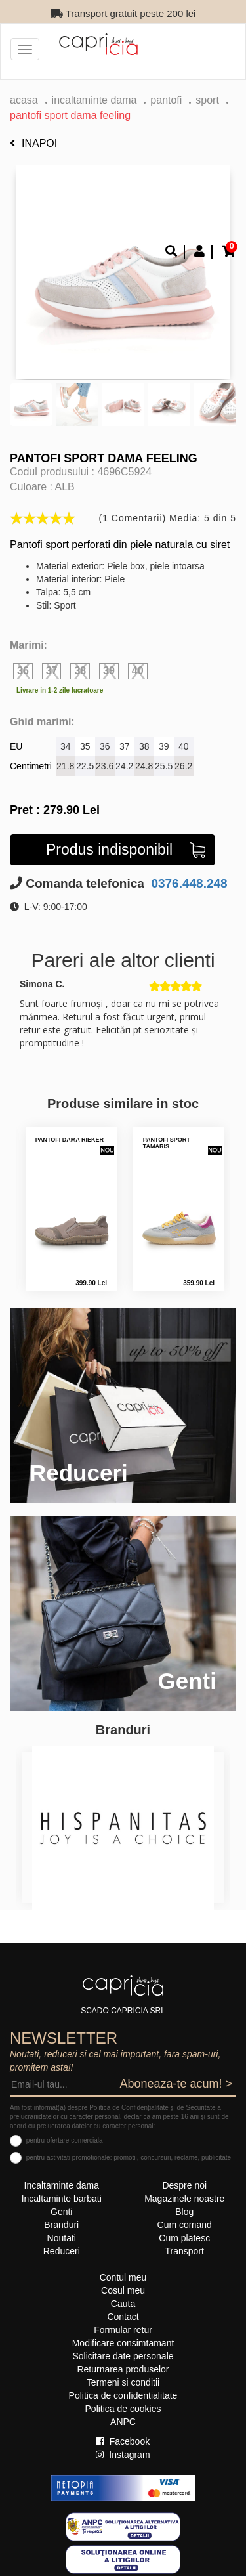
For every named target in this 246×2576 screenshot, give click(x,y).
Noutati (61, 2238)
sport (207, 100)
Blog (184, 2211)
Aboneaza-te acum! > (175, 2083)
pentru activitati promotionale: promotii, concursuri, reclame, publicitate (128, 2157)
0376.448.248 (188, 883)
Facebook (123, 2441)
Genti (61, 2211)
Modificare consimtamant (123, 2343)
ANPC (123, 2421)
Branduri (61, 2225)
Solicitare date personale (122, 2356)
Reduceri (61, 2251)
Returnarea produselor (123, 2369)
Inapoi (33, 143)
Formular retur (123, 2330)
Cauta (123, 2303)
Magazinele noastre (184, 2198)
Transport (184, 2251)
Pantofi (166, 100)
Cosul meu (123, 2290)
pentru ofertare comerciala (64, 2140)
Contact (122, 2316)
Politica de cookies (123, 2408)
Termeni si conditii (123, 2382)
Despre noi (184, 2185)
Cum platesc (184, 2238)
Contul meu (123, 2277)
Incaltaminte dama (94, 100)
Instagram (123, 2454)
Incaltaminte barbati (62, 2198)
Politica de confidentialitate (123, 2395)
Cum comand (184, 2225)
